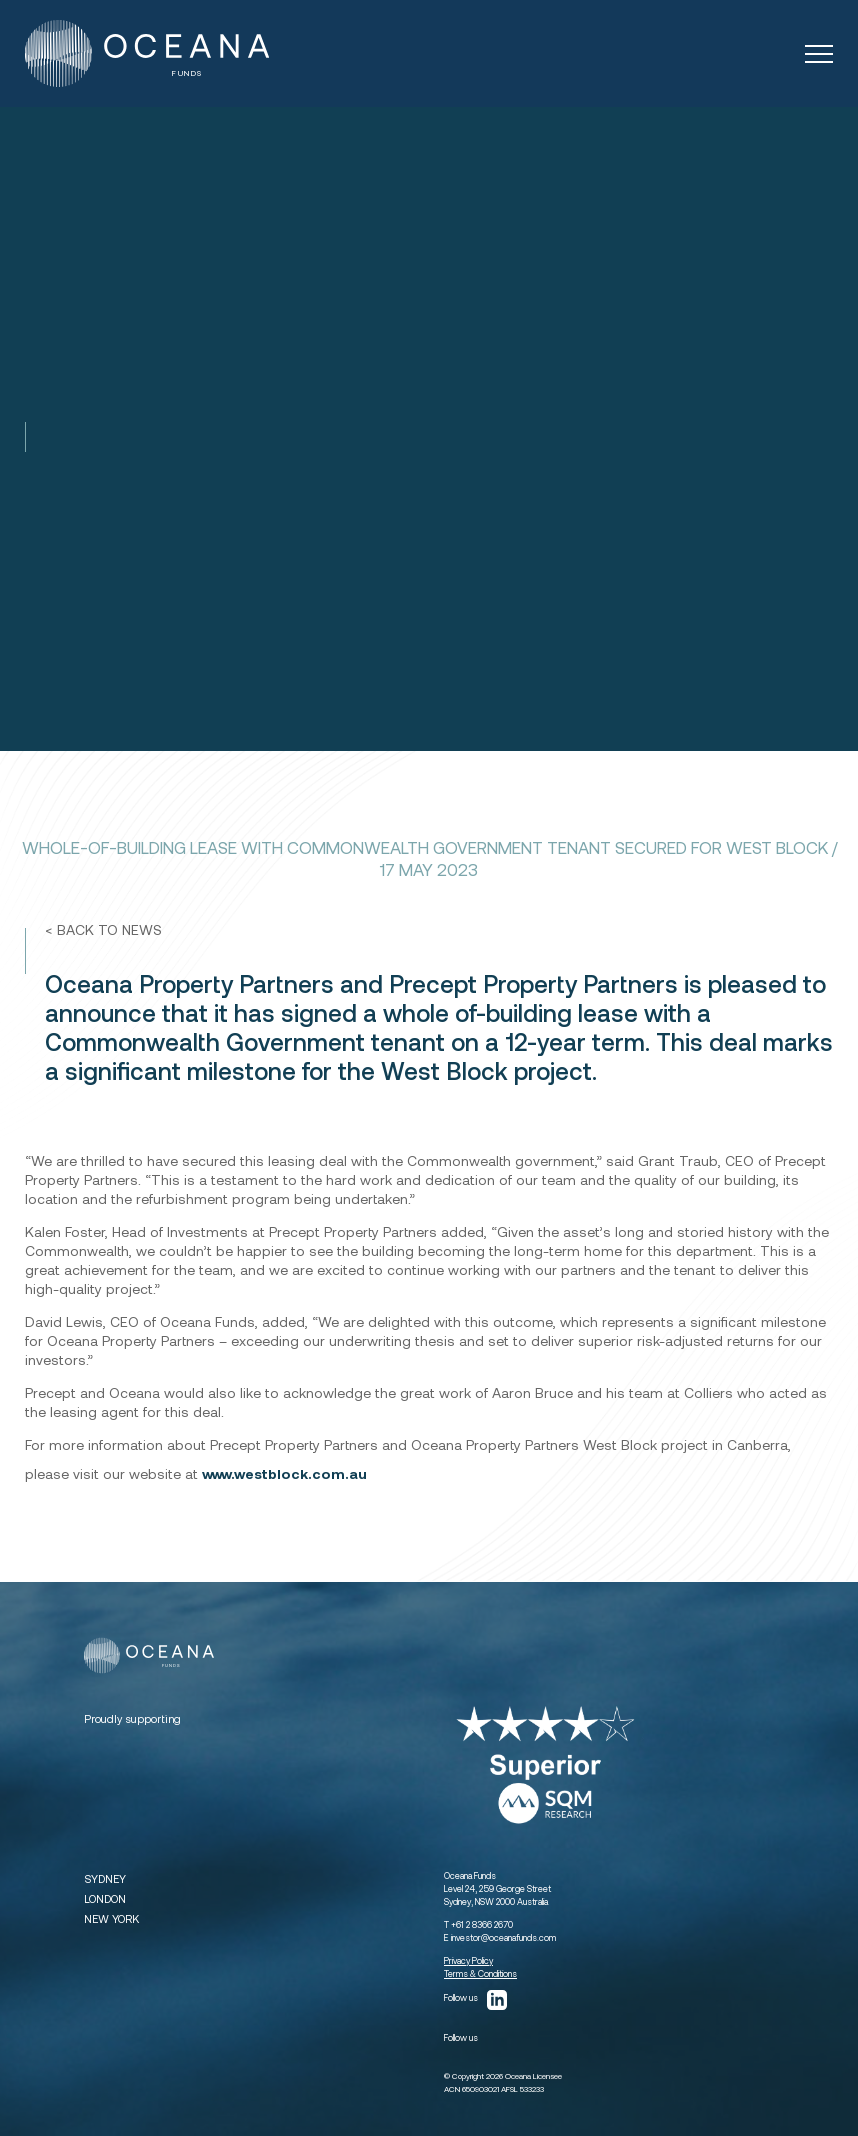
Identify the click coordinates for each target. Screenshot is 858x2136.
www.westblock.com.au (284, 1473)
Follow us (475, 2000)
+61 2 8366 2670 (482, 1924)
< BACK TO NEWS (103, 929)
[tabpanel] (429, 429)
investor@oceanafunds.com (503, 1937)
